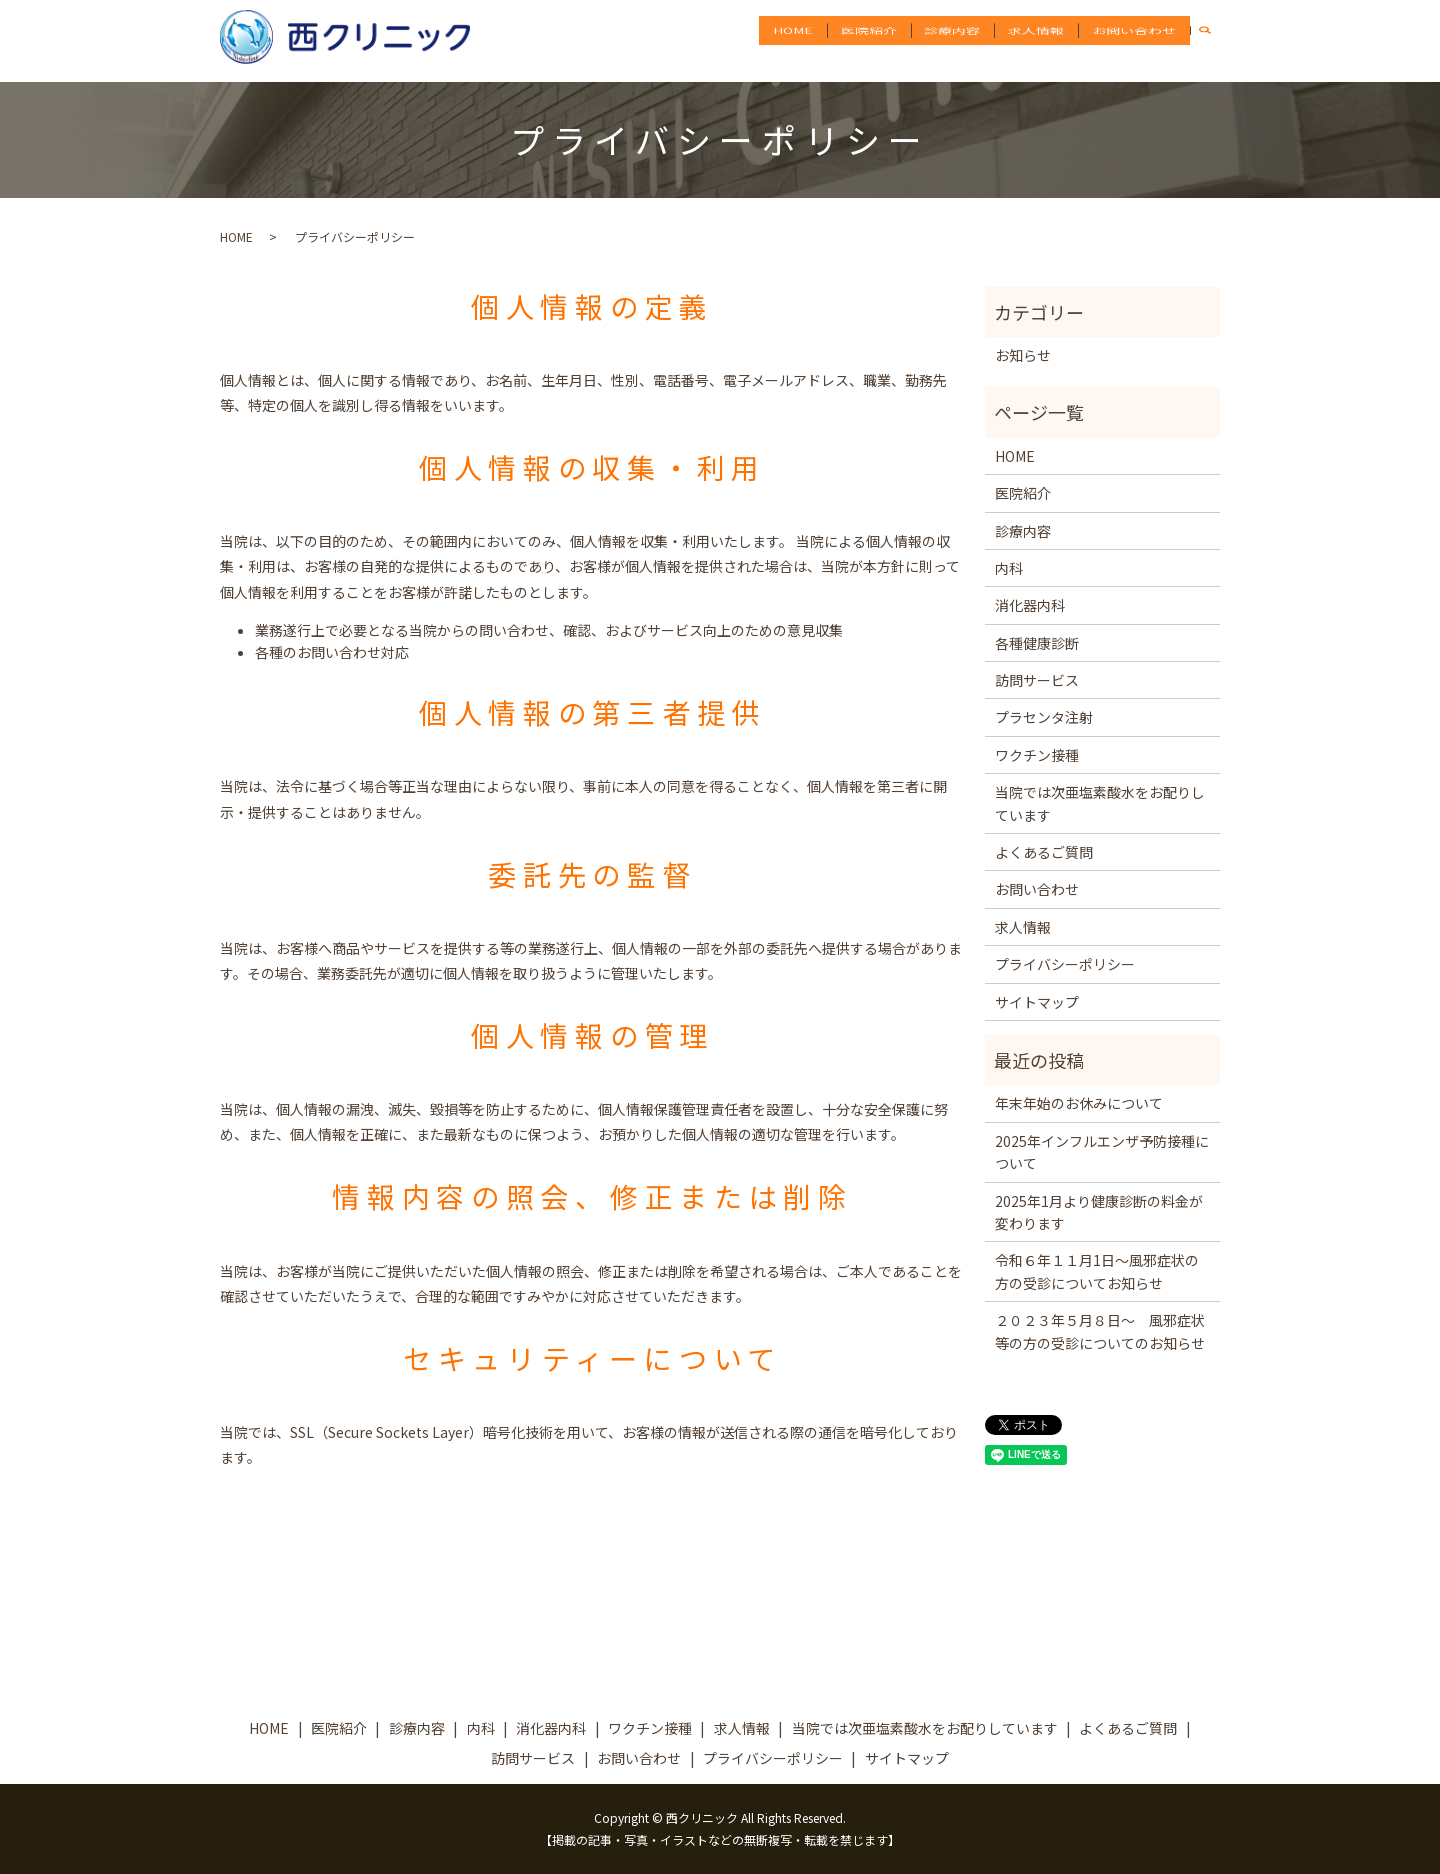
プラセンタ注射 (1044, 717)
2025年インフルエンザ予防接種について (1102, 1152)
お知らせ (1023, 355)
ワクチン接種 (1037, 755)
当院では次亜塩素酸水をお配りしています (1100, 803)
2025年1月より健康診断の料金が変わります (1099, 1212)
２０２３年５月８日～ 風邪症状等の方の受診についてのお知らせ (1100, 1331)
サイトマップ (1037, 1002)
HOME (817, 40)
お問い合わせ (1137, 40)
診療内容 (966, 40)
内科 (1009, 568)
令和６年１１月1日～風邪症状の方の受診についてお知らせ (1097, 1271)
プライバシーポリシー (1065, 964)
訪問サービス (1037, 680)
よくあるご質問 (1044, 852)
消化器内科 (1030, 605)
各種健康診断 (1037, 643)
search (1214, 40)
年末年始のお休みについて (1079, 1103)
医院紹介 (888, 40)
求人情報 (1044, 40)
